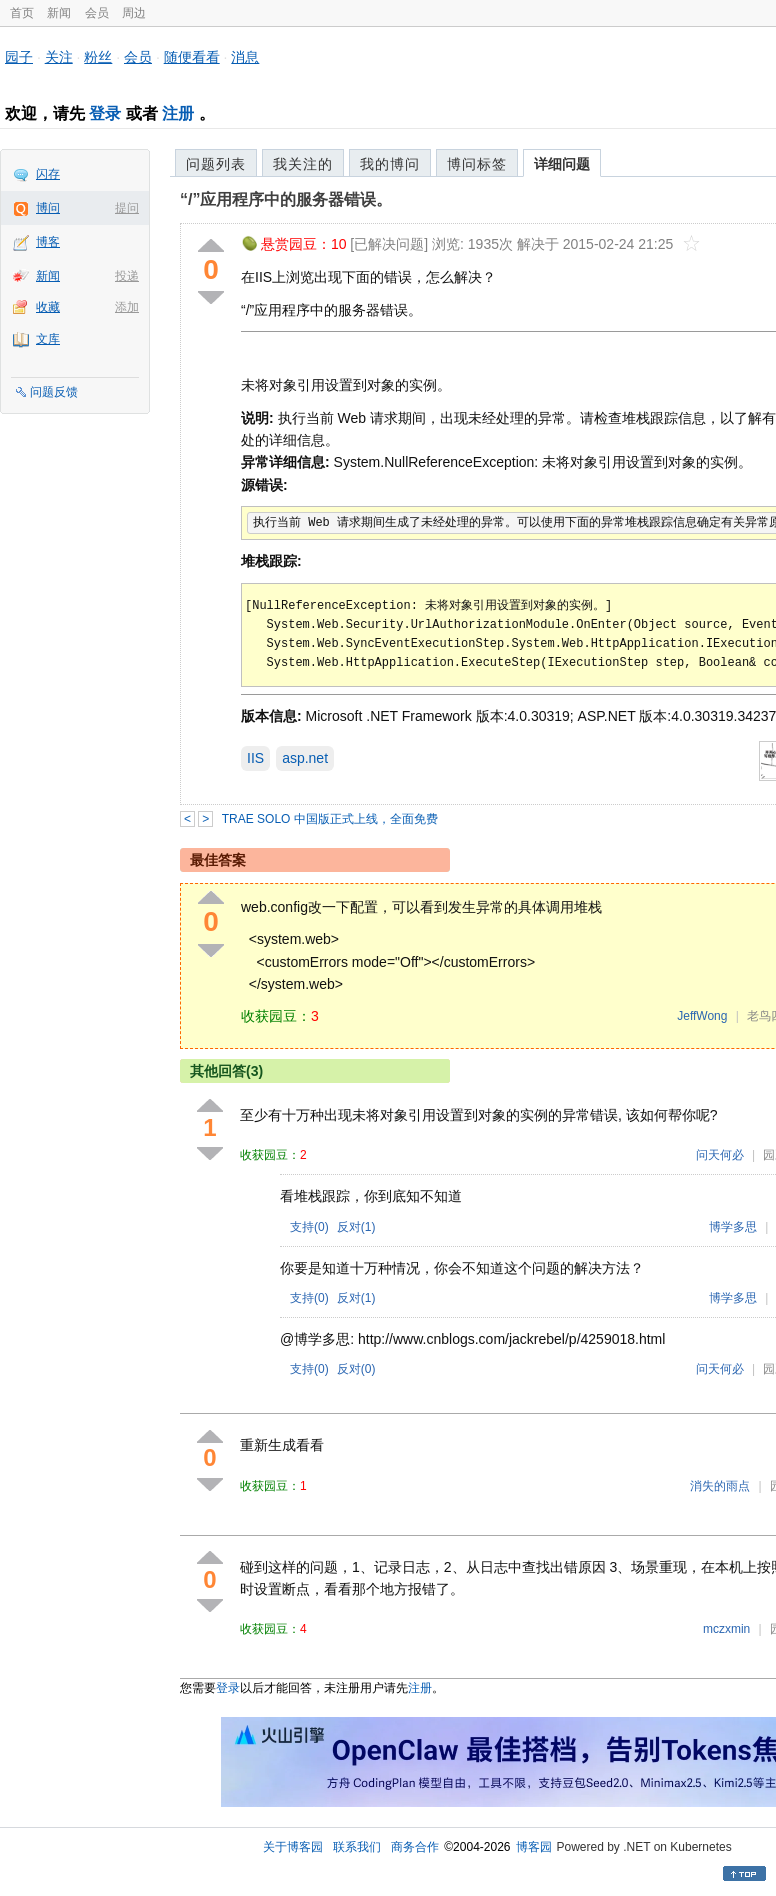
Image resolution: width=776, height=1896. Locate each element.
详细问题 (562, 164)
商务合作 (415, 1847)
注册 (178, 113)
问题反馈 (54, 392)
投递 (127, 276)
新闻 (59, 13)
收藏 (48, 307)
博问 (48, 208)
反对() (356, 1227)
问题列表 (216, 164)
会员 (97, 13)
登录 (105, 113)
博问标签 (477, 164)
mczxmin (726, 1629)
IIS (255, 758)
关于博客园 (293, 1847)
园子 (19, 57)
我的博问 (390, 164)
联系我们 (357, 1847)
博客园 (534, 1847)
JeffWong (702, 1016)
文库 (48, 339)
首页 (22, 13)
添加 (127, 307)
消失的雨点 (720, 1486)
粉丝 (98, 57)
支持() (309, 1227)
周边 (134, 13)
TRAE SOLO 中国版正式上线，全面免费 (330, 819)
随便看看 (192, 57)
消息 (245, 57)
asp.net (305, 758)
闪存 (48, 174)
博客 (48, 242)
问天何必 (720, 1155)
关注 (59, 57)
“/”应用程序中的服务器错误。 (286, 199)
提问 (127, 208)
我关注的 (303, 164)
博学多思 (733, 1227)
